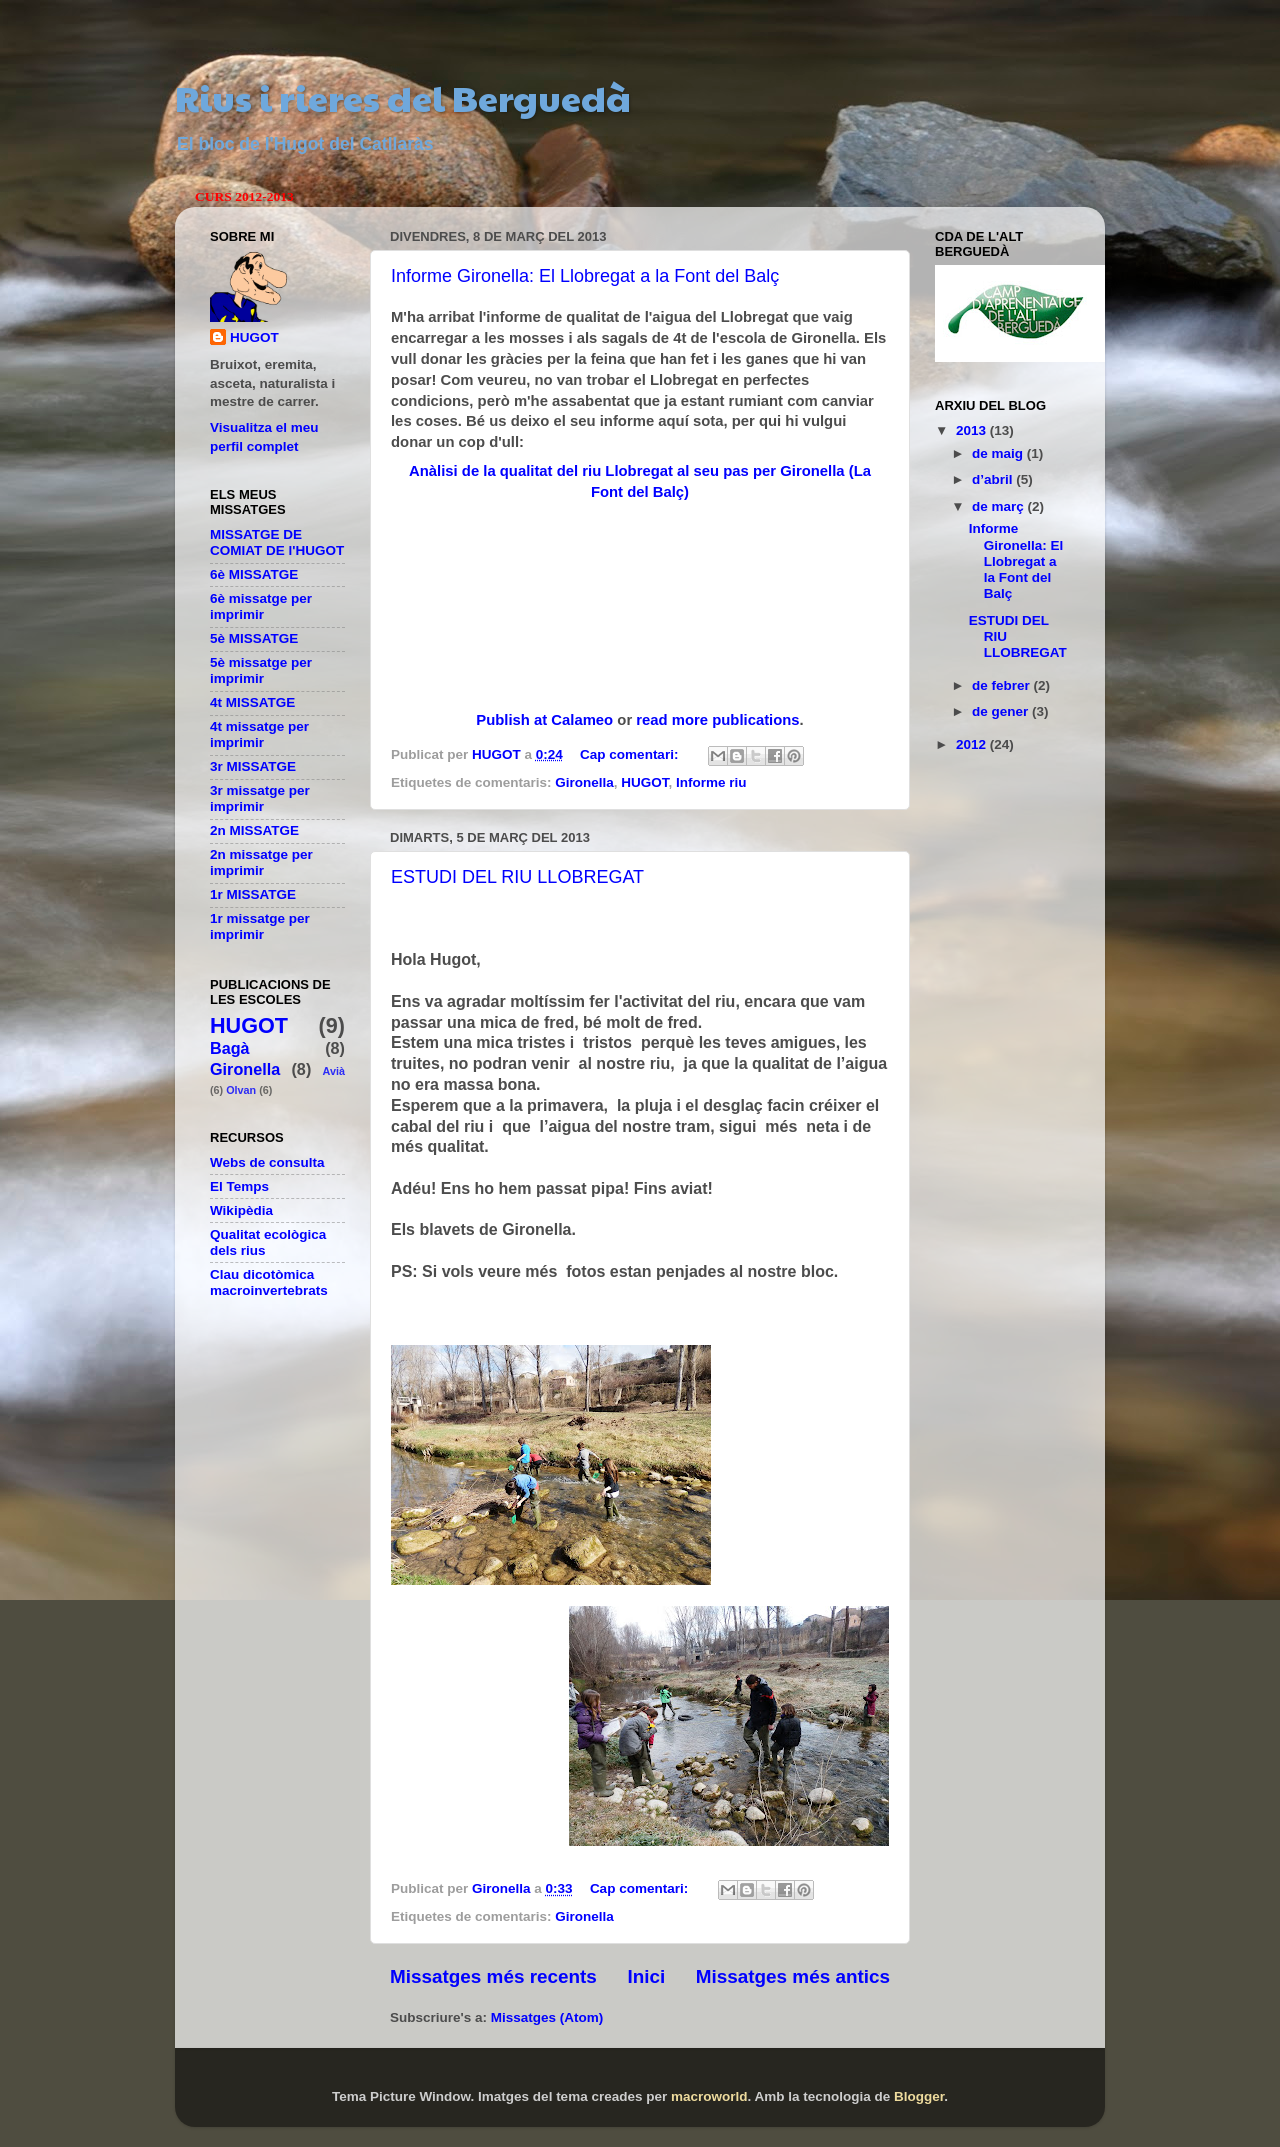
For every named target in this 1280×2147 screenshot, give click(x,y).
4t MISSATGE (252, 702)
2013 (973, 430)
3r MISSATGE (253, 766)
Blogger (919, 2096)
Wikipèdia (241, 1210)
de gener (1002, 711)
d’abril (994, 479)
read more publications (717, 720)
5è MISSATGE (254, 638)
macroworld (709, 2096)
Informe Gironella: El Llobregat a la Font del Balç (585, 276)
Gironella (584, 782)
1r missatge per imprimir (260, 926)
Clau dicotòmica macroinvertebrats (269, 1282)
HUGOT (644, 782)
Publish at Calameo (544, 720)
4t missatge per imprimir (259, 734)
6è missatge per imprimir (261, 606)
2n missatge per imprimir (261, 862)
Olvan (241, 1090)
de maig (999, 453)
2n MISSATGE (254, 830)
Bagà (230, 1048)
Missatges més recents (493, 1976)
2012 (973, 744)
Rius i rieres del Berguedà (403, 97)
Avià (334, 1071)
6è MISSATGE (254, 574)
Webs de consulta (267, 1162)
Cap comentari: (631, 754)
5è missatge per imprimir (261, 670)
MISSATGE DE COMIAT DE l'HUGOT (277, 542)
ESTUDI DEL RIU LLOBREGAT (517, 877)
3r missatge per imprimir (260, 798)
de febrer (1003, 685)
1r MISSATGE (253, 894)
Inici (646, 1976)
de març (1000, 506)
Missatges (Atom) (547, 2017)
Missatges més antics (793, 1976)
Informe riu (711, 782)
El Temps (239, 1186)
